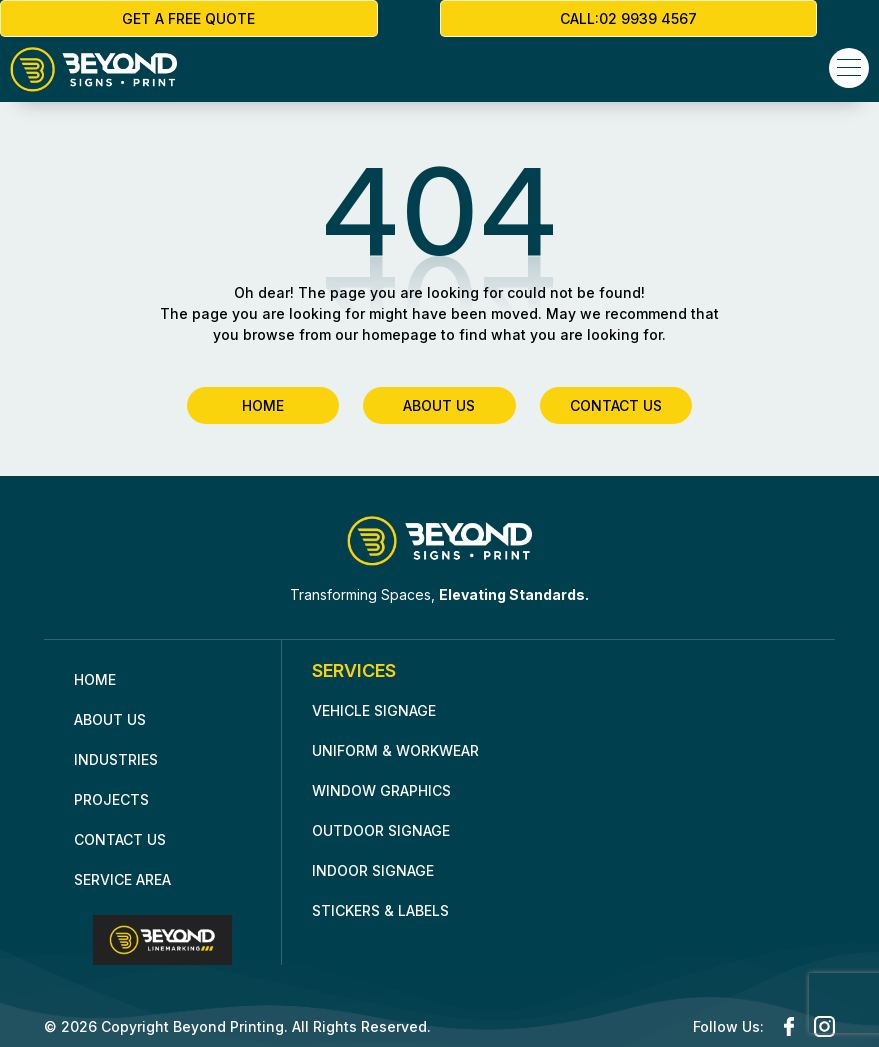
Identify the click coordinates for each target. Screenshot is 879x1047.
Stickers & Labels (380, 908)
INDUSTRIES (116, 757)
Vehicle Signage (374, 708)
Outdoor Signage (381, 828)
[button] (849, 68)
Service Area (122, 877)
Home (95, 677)
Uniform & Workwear (395, 748)
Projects (111, 797)
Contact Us (120, 837)
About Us (110, 717)
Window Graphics (381, 788)
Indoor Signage (373, 868)
